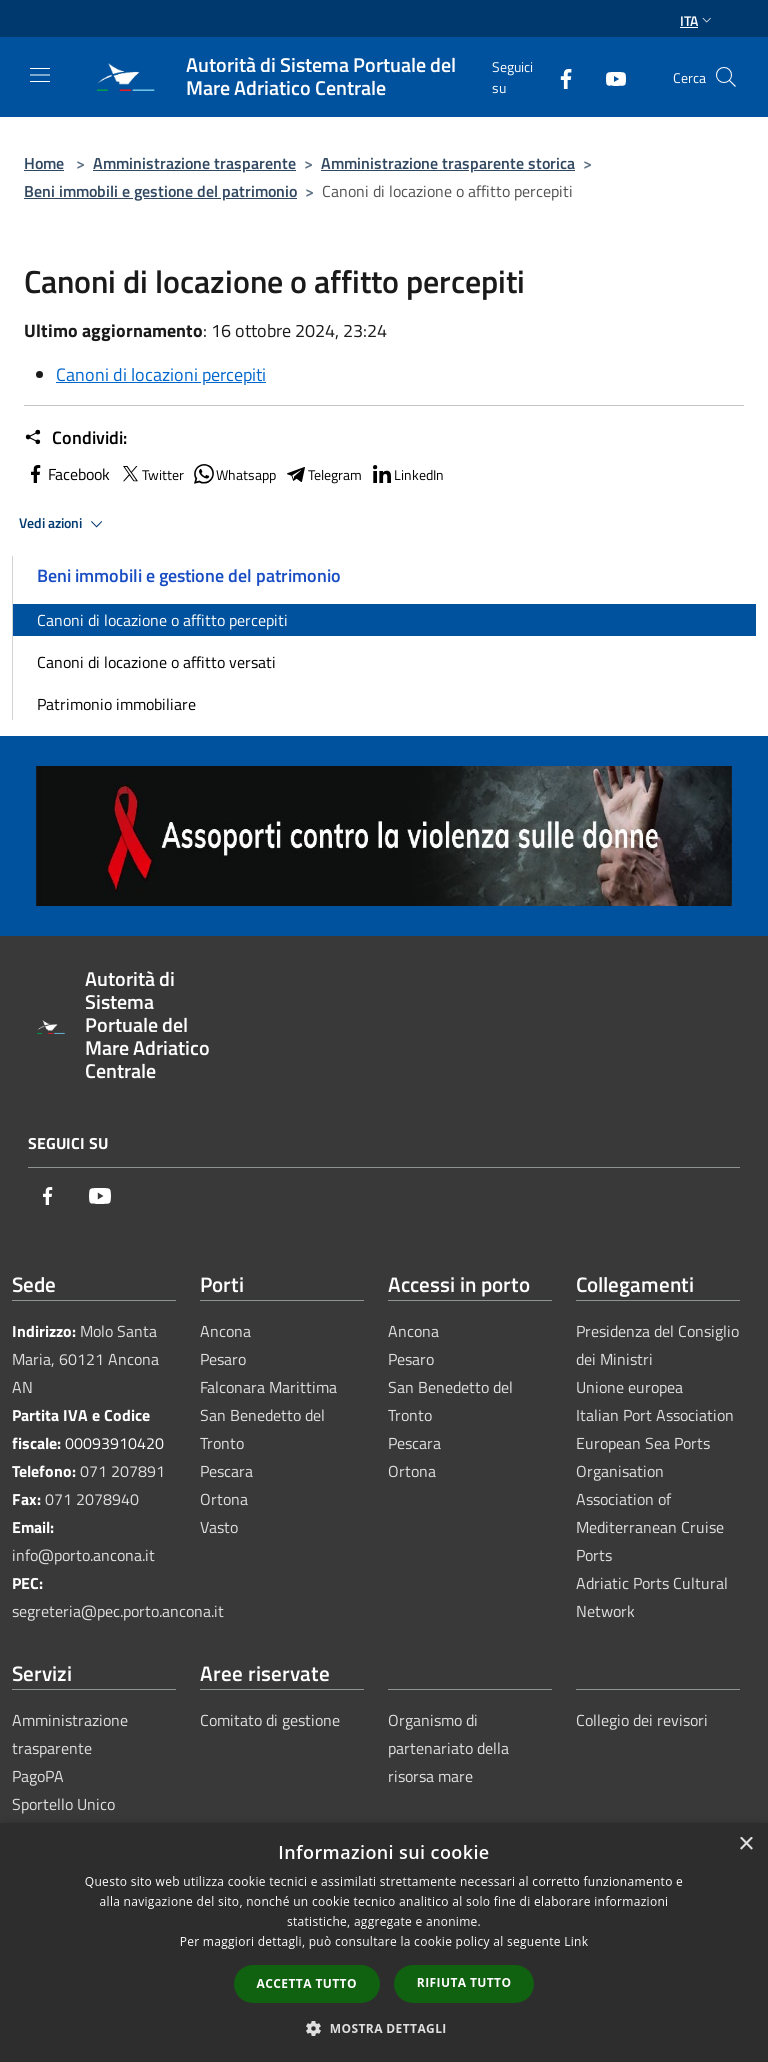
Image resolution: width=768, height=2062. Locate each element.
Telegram (323, 474)
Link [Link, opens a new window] (576, 1941)
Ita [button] (698, 20)
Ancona (225, 1331)
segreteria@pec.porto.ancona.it (118, 1611)
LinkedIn (407, 474)
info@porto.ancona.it (83, 1555)
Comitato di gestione (270, 1720)
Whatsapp (234, 474)
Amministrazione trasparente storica (448, 163)
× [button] (745, 1844)
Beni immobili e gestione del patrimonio (160, 191)
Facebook (67, 474)
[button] (384, 2028)
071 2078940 (92, 1499)
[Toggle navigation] (40, 75)
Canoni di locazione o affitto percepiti (162, 620)
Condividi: (75, 438)
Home (44, 163)
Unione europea (629, 1387)
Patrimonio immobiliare (116, 704)
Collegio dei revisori (642, 1720)
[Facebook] (558, 76)
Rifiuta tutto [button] (464, 1982)
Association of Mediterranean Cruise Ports (650, 1527)
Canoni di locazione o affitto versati (156, 662)
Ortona (224, 1499)
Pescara (226, 1471)
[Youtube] (608, 76)
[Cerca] (726, 77)
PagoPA (38, 1776)
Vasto (219, 1527)
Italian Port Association (655, 1415)
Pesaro (223, 1359)
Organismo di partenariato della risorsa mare (448, 1748)
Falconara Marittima (268, 1387)
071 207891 (122, 1471)
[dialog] (384, 1942)
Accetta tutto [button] (307, 1983)
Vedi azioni (64, 524)
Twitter (151, 474)
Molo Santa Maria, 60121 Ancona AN (85, 1359)
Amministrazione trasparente (194, 163)
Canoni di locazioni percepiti (161, 374)
